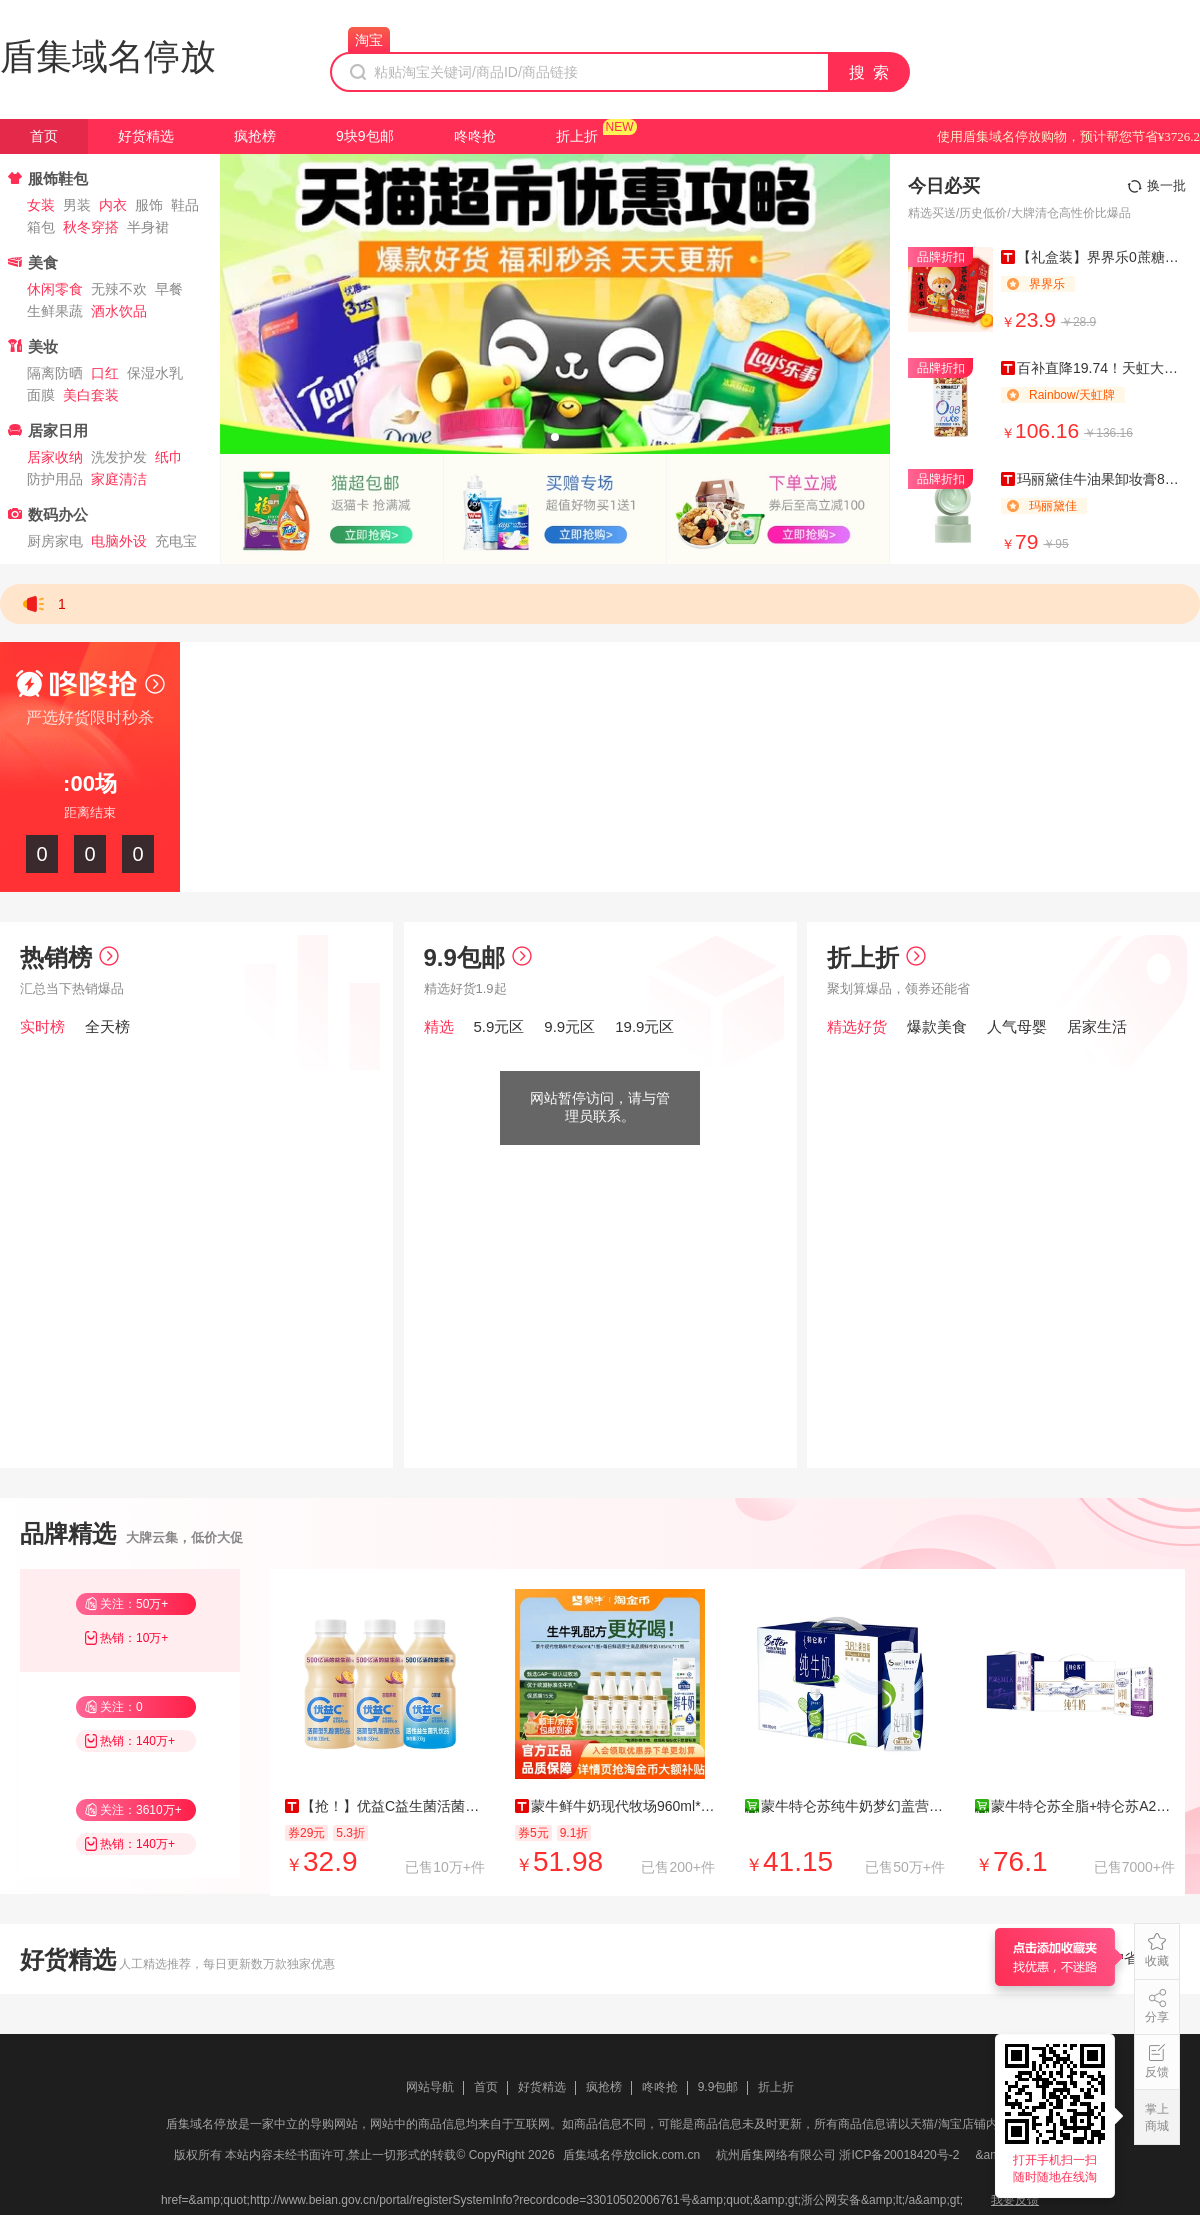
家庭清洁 (119, 479)
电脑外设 (119, 541)
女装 (41, 205)
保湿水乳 (155, 373)
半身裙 (148, 227)
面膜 (41, 395)
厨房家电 (55, 541)
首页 (44, 136)
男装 (77, 205)
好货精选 (146, 136)
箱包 (41, 227)
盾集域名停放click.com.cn (631, 2155)
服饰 (149, 205)
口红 (105, 373)
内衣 (113, 205)
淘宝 (369, 40)
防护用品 (55, 479)
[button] (555, 437)
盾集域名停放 (108, 56)
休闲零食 (55, 289)
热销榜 (69, 957)
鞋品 (185, 205)
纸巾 (169, 457)
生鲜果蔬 (55, 311)
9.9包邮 (478, 957)
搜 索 (870, 72)
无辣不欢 (119, 289)
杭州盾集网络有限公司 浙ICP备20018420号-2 (837, 2155)
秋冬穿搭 (91, 227)
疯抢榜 (255, 136)
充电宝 (176, 541)
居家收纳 (55, 457)
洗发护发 (119, 457)
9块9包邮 (365, 136)
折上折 (577, 136)
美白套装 (91, 395)
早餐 (169, 289)
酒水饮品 (119, 311)
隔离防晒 (55, 373)
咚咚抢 (475, 136)
